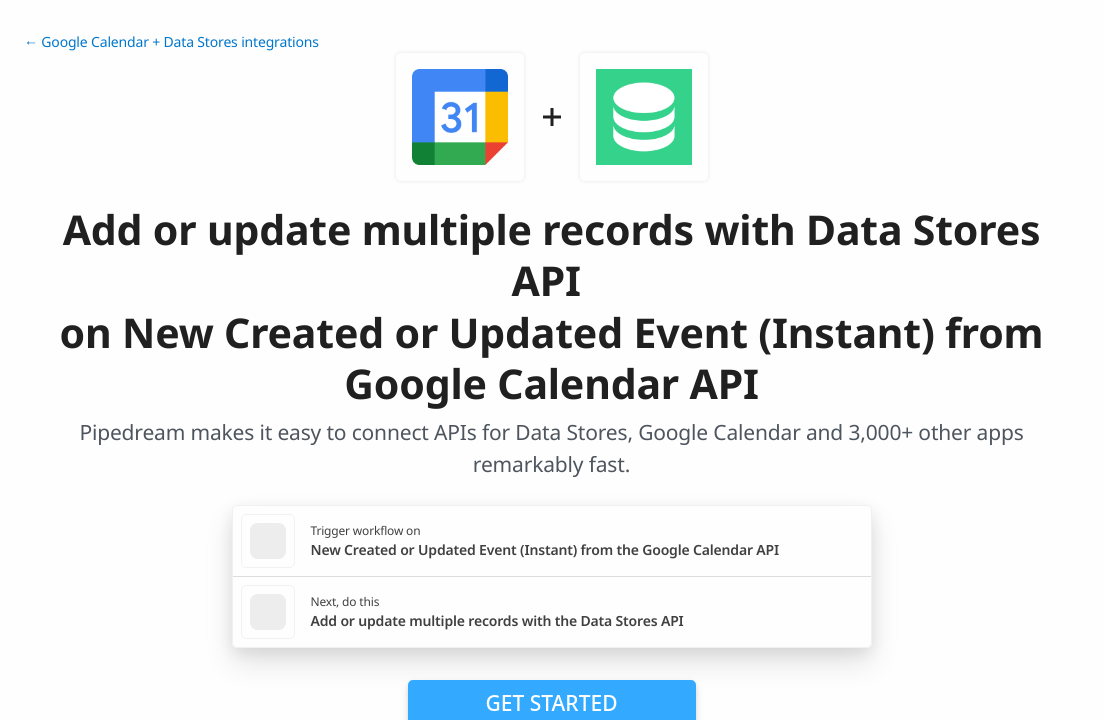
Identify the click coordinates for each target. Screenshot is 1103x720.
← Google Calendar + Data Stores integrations (171, 42)
